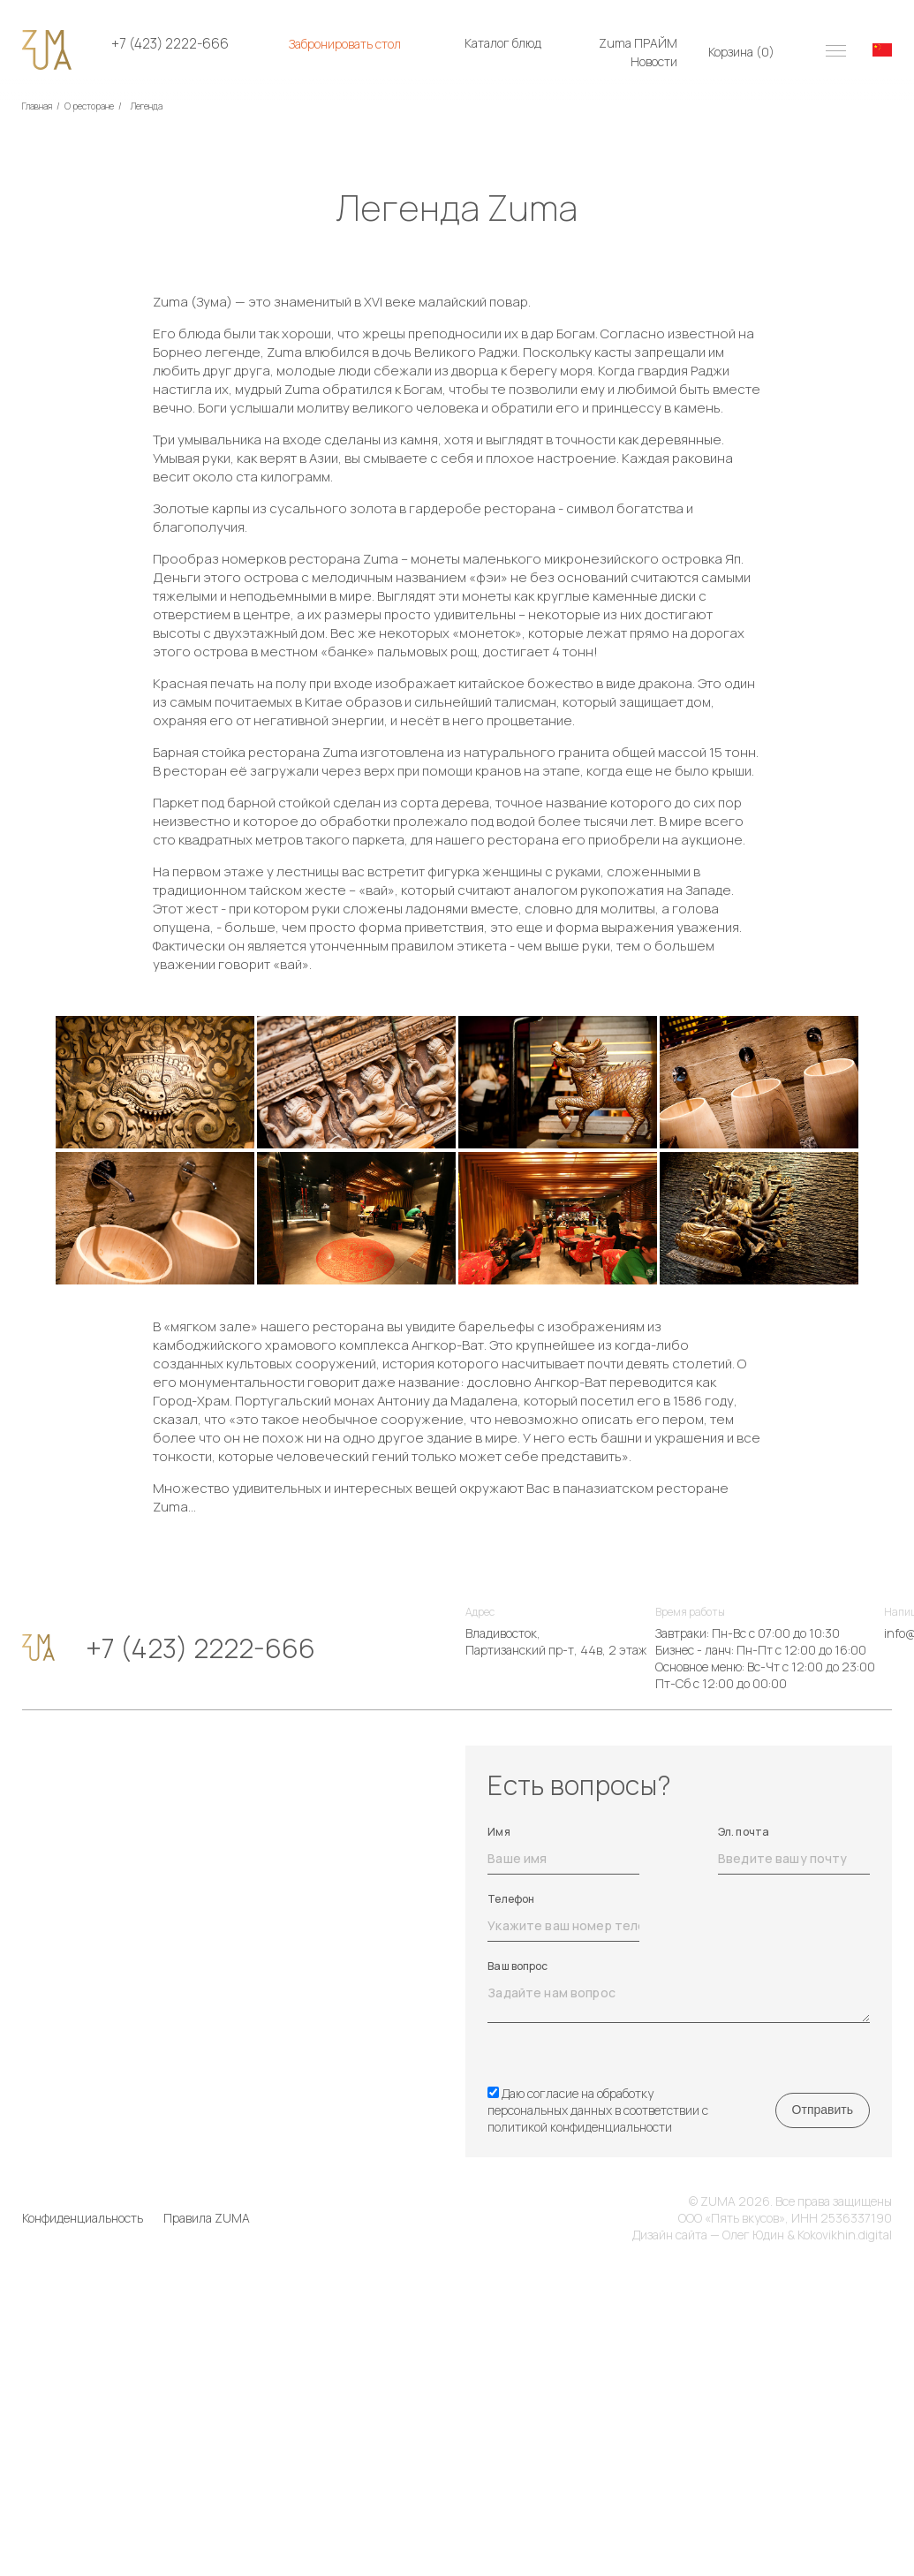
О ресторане (89, 106)
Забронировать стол (345, 43)
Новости (654, 61)
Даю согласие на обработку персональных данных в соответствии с (597, 2110)
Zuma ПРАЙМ (638, 42)
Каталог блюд (503, 42)
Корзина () (741, 51)
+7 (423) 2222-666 (170, 43)
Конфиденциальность (82, 2217)
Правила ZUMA (206, 2217)
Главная (37, 106)
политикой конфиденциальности (579, 2126)
